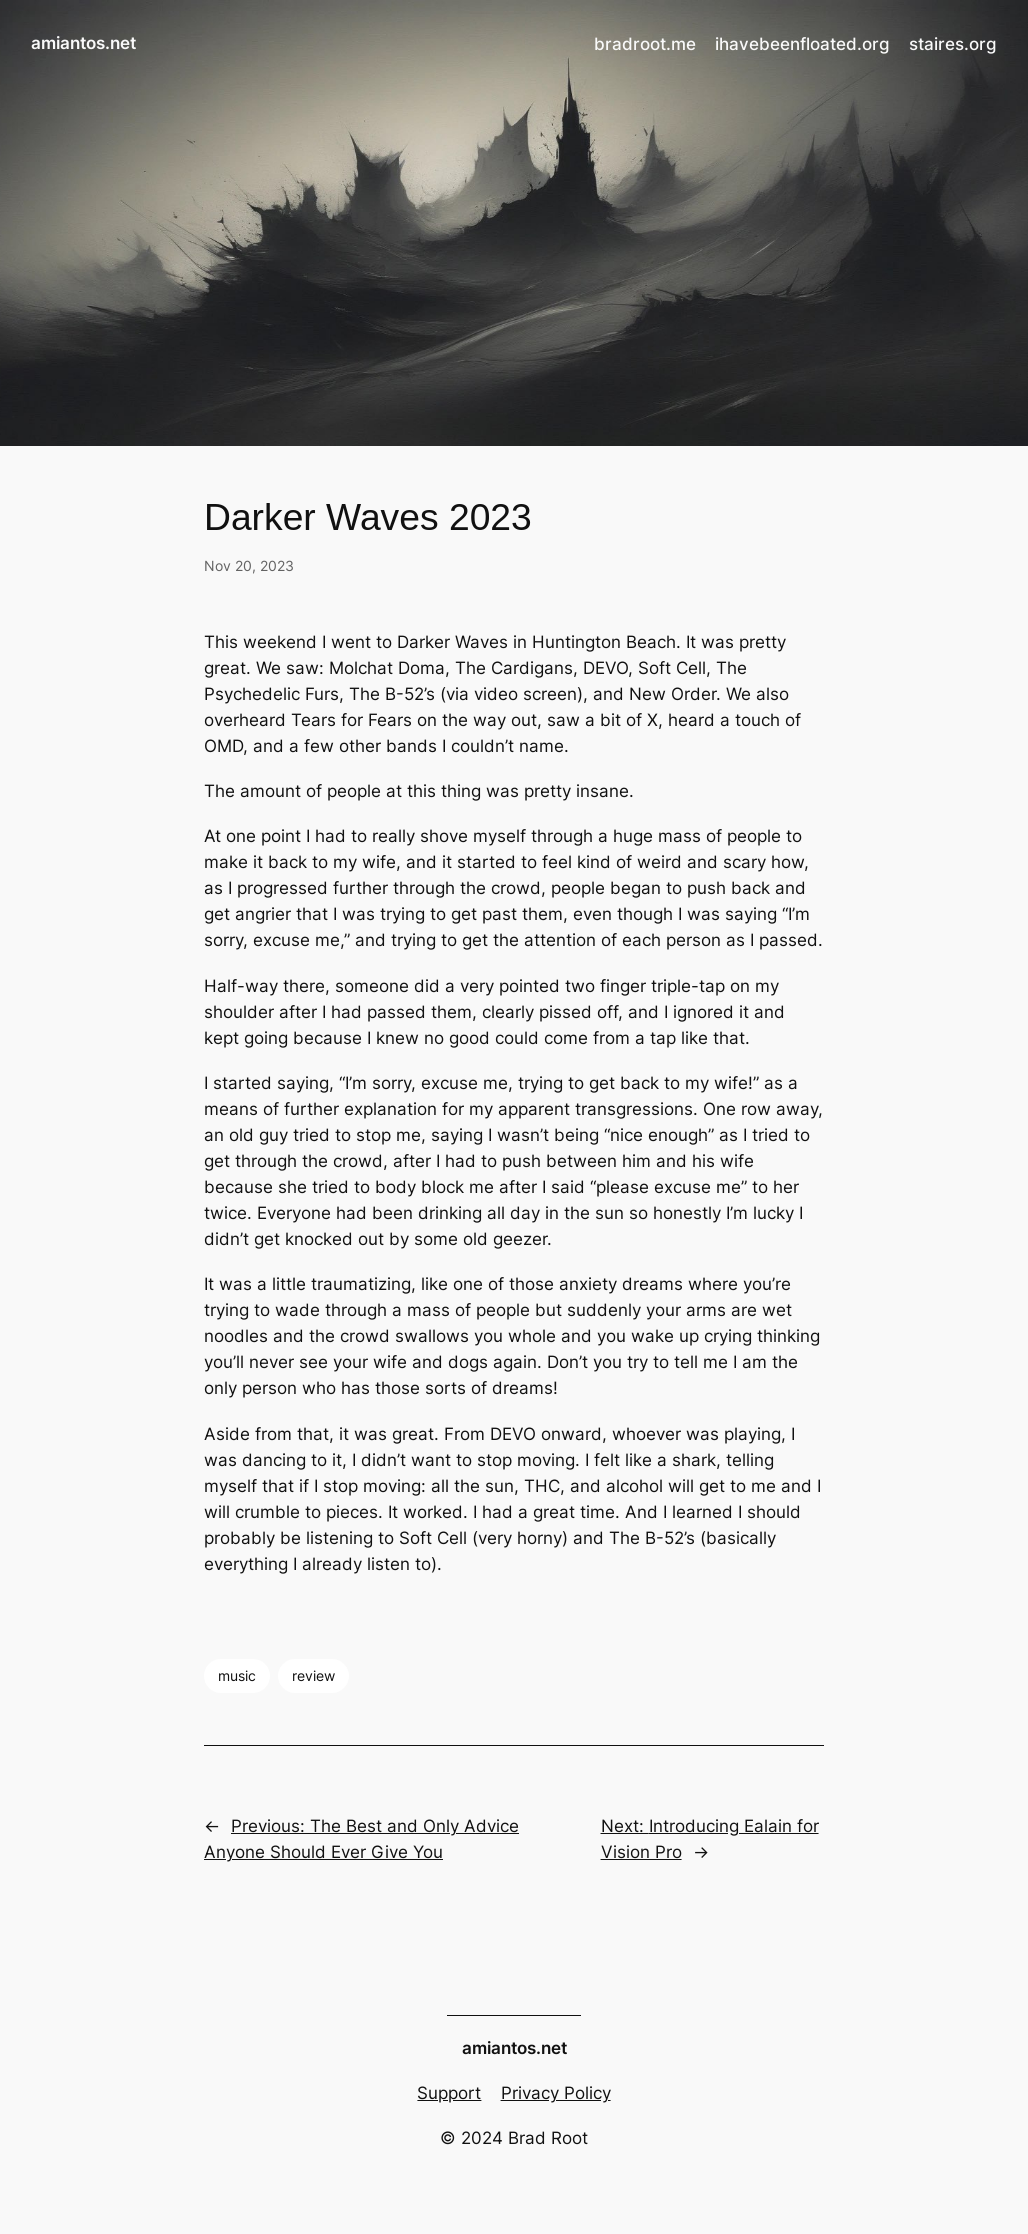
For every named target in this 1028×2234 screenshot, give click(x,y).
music (237, 1675)
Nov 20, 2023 (249, 565)
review (313, 1675)
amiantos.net (83, 43)
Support (449, 2093)
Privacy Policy (556, 2093)
